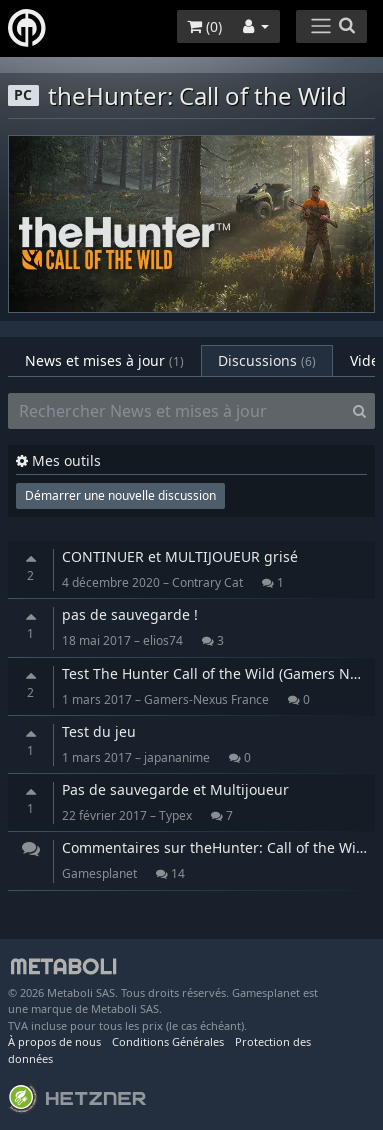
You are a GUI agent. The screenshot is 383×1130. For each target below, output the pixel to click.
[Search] (359, 411)
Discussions (267, 360)
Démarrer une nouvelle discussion (120, 495)
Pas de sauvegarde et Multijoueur (175, 789)
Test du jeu (99, 731)
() (204, 26)
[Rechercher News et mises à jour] (176, 411)
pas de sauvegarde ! (130, 614)
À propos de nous (54, 1041)
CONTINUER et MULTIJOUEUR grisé (180, 556)
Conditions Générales (168, 1041)
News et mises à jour (104, 360)
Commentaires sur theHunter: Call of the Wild (215, 847)
